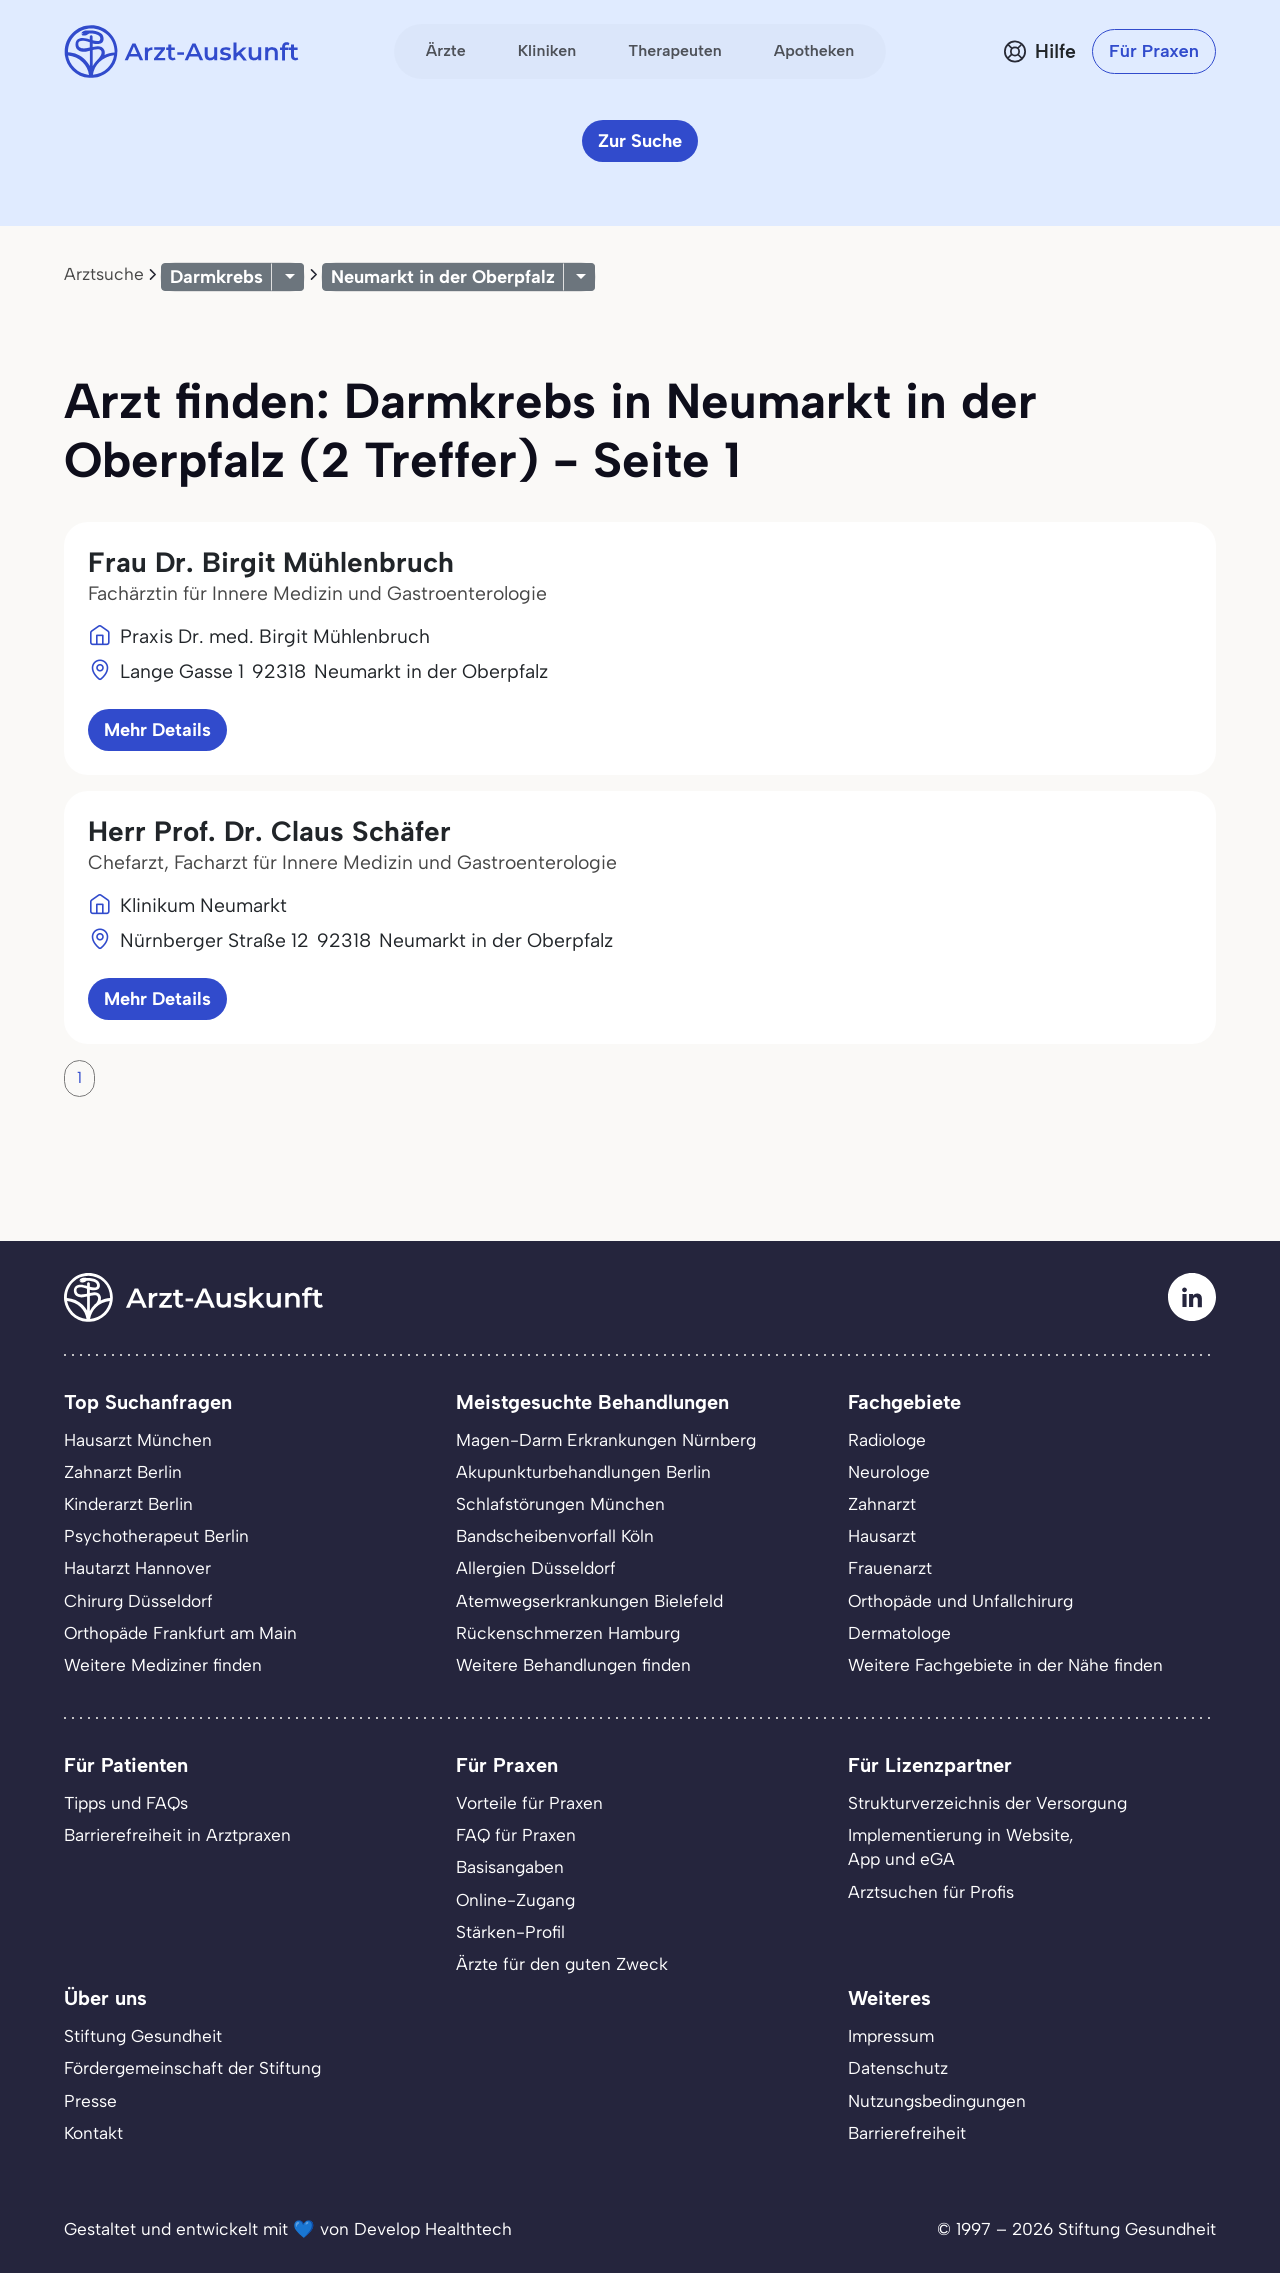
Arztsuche (104, 274)
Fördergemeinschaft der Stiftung (192, 2068)
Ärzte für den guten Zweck (562, 1964)
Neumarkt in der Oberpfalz (443, 277)
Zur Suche (640, 141)
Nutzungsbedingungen (937, 2101)
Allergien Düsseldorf (536, 1568)
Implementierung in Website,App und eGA (961, 1847)
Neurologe (889, 1472)
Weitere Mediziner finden (163, 1665)
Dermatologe (899, 1633)
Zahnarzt (882, 1504)
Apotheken (814, 50)
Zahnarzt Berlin (123, 1472)
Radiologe (887, 1440)
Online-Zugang (515, 1900)
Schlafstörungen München (560, 1504)
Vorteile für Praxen (529, 1803)
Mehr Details (157, 730)
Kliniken (547, 50)
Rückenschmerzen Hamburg (568, 1633)
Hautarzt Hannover (137, 1568)
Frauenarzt (890, 1568)
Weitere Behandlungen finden (573, 1665)
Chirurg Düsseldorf (138, 1601)
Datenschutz (898, 2068)
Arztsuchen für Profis (931, 1892)
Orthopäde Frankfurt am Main (180, 1633)
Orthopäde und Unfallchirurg (960, 1601)
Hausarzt (882, 1536)
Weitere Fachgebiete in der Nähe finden (1005, 1665)
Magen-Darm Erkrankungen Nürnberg (606, 1440)
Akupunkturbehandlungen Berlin (583, 1472)
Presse (90, 2101)
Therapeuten (675, 50)
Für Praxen (1154, 51)
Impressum (891, 2036)
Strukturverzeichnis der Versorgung (987, 1803)
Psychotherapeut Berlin (156, 1536)
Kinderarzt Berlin (128, 1504)
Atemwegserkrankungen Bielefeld (589, 1601)
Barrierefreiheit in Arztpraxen (177, 1835)
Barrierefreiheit (907, 2133)
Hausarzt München (138, 1440)
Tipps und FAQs (126, 1803)
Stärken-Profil (510, 1932)
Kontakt (93, 2133)
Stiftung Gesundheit (143, 2036)
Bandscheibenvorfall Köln (555, 1536)
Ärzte (446, 50)
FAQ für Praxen (516, 1835)
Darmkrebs (216, 277)
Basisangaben (510, 1867)
